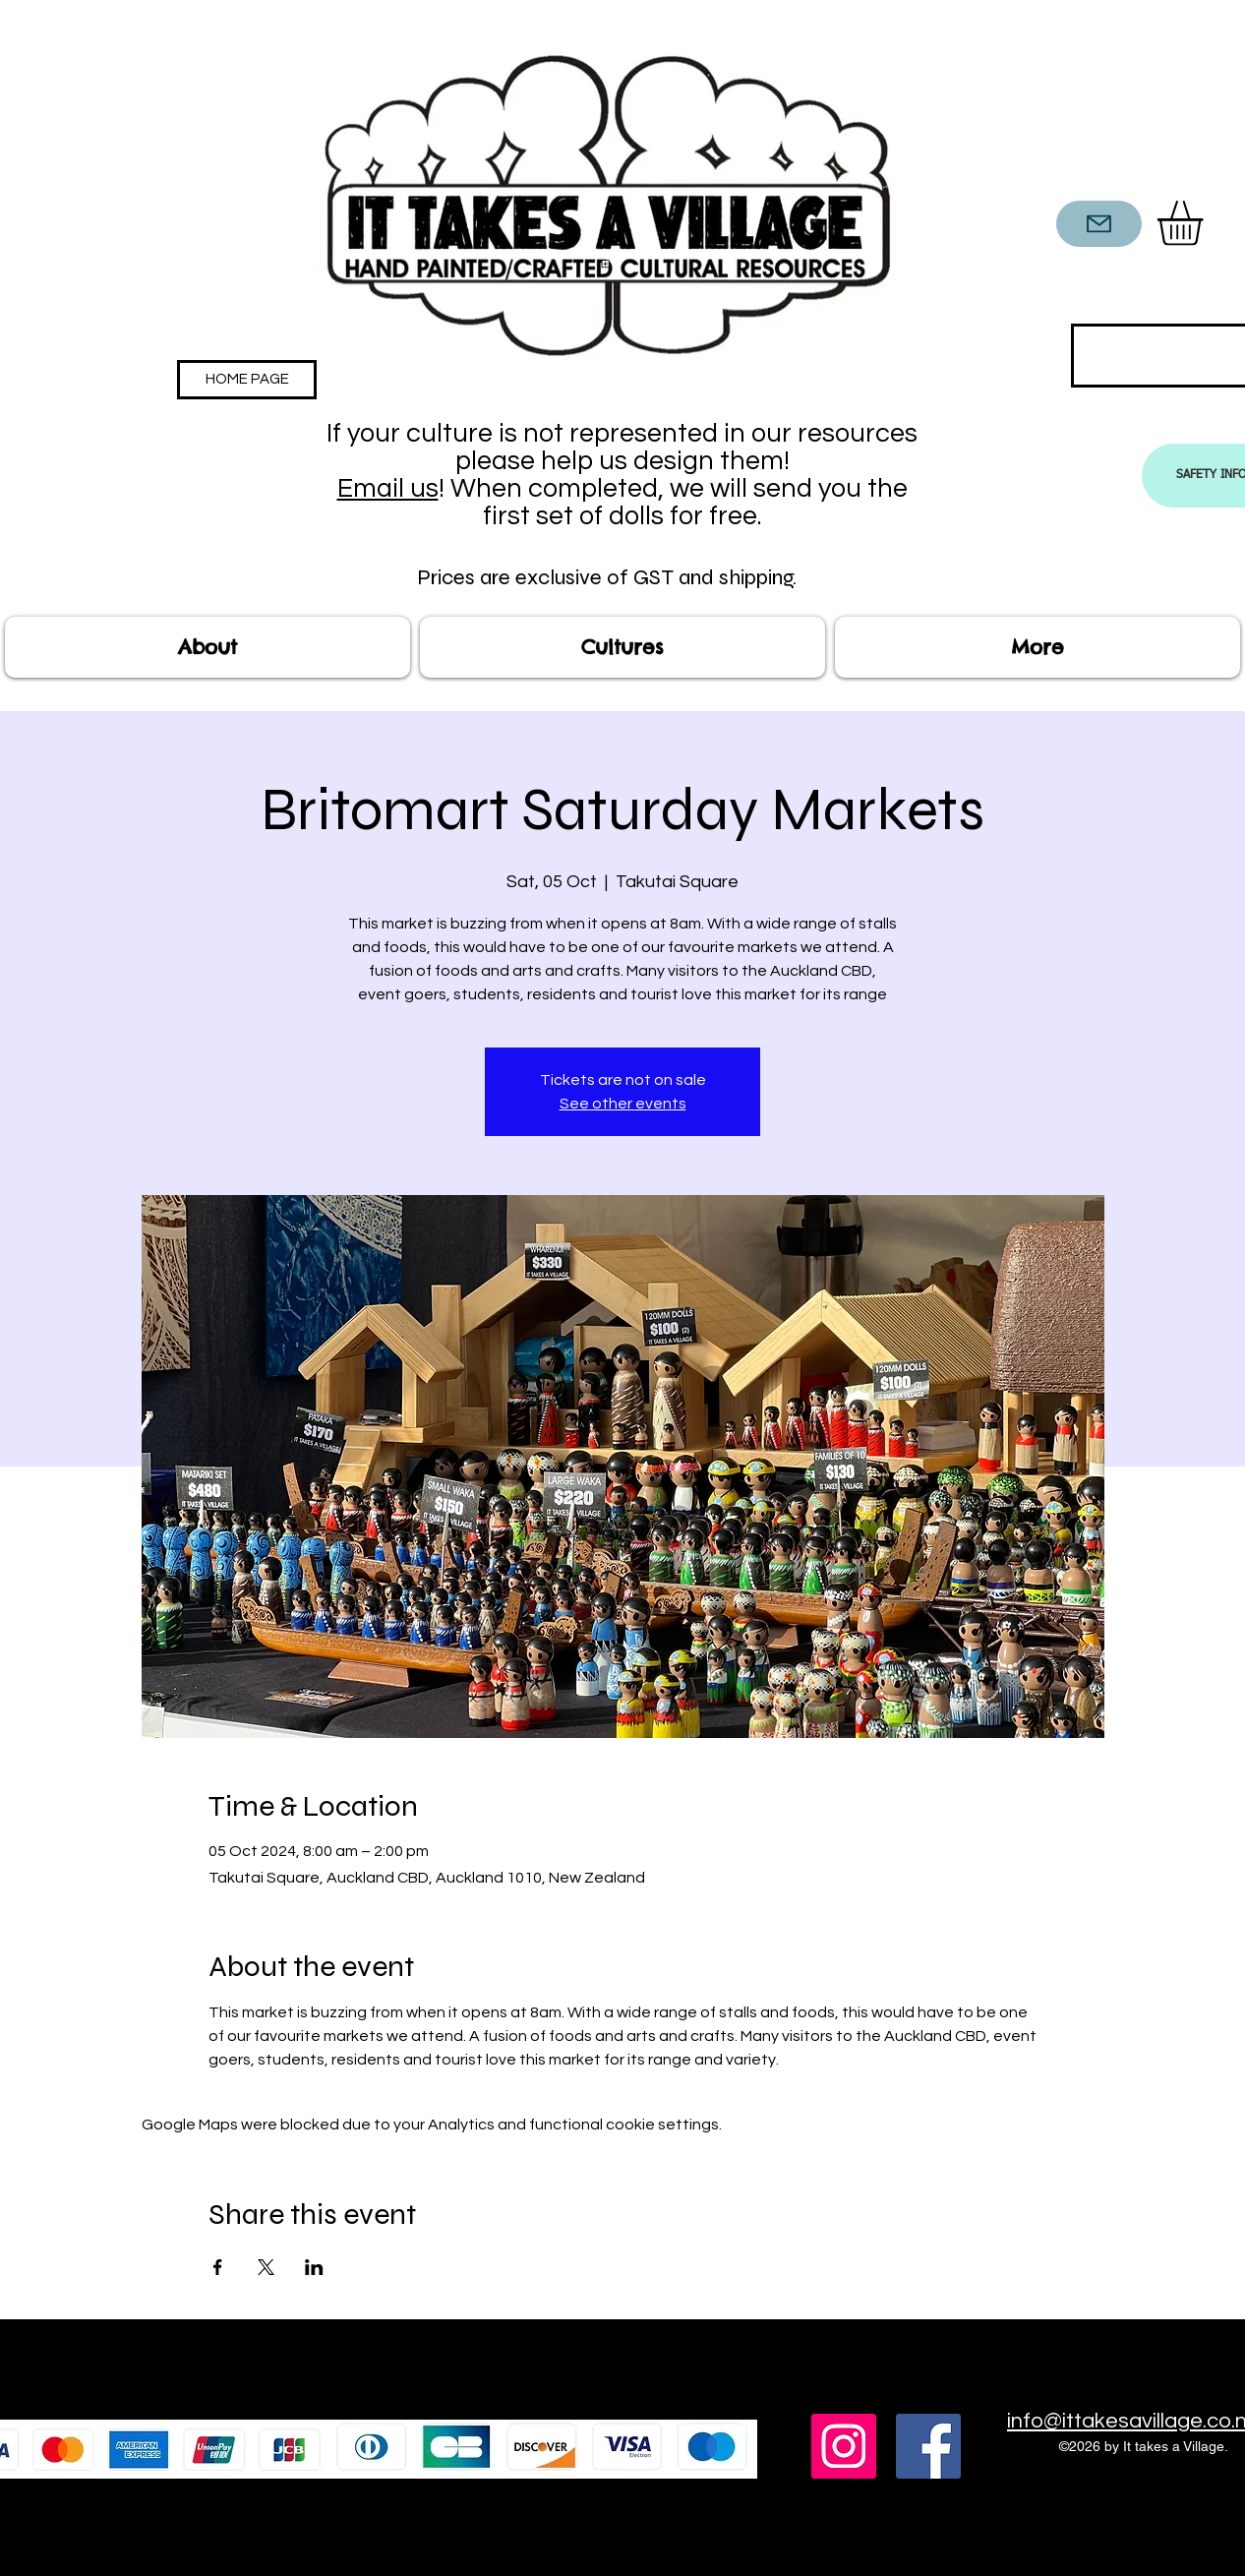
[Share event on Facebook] (217, 2267)
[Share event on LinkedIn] (314, 2267)
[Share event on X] (266, 2267)
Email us (388, 489)
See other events (623, 1103)
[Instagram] (843, 2446)
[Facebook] (928, 2446)
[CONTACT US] (1099, 224)
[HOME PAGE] (247, 379)
